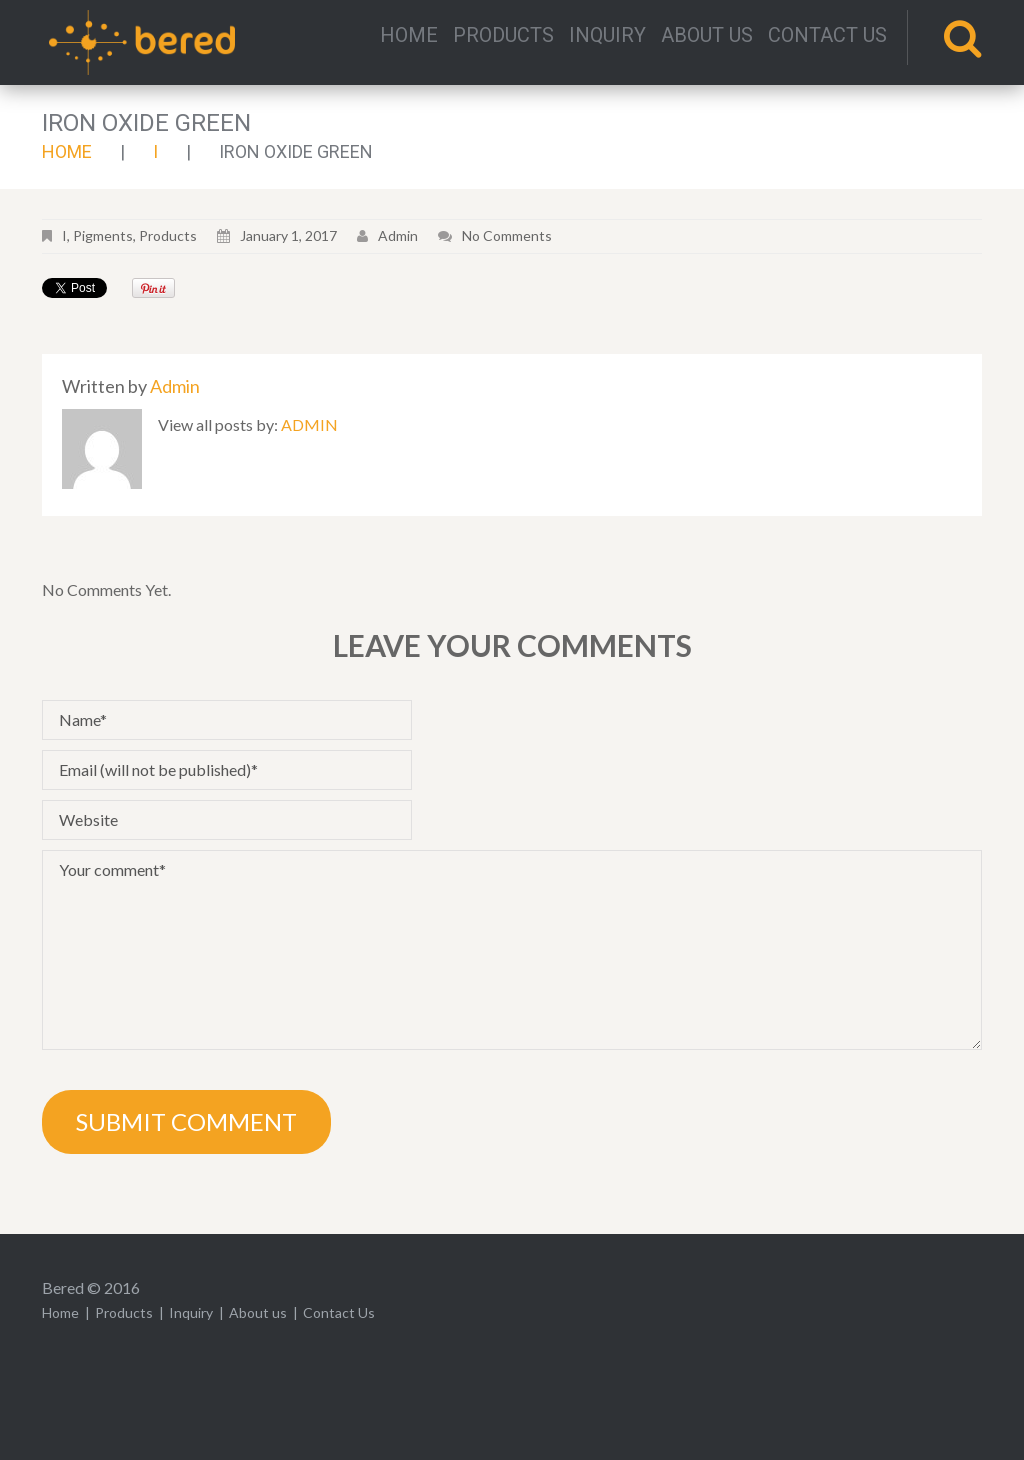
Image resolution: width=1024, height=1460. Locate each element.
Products (503, 35)
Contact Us (827, 35)
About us (707, 35)
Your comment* (512, 950)
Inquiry (607, 35)
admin (398, 235)
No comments (507, 235)
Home (409, 35)
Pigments (103, 235)
